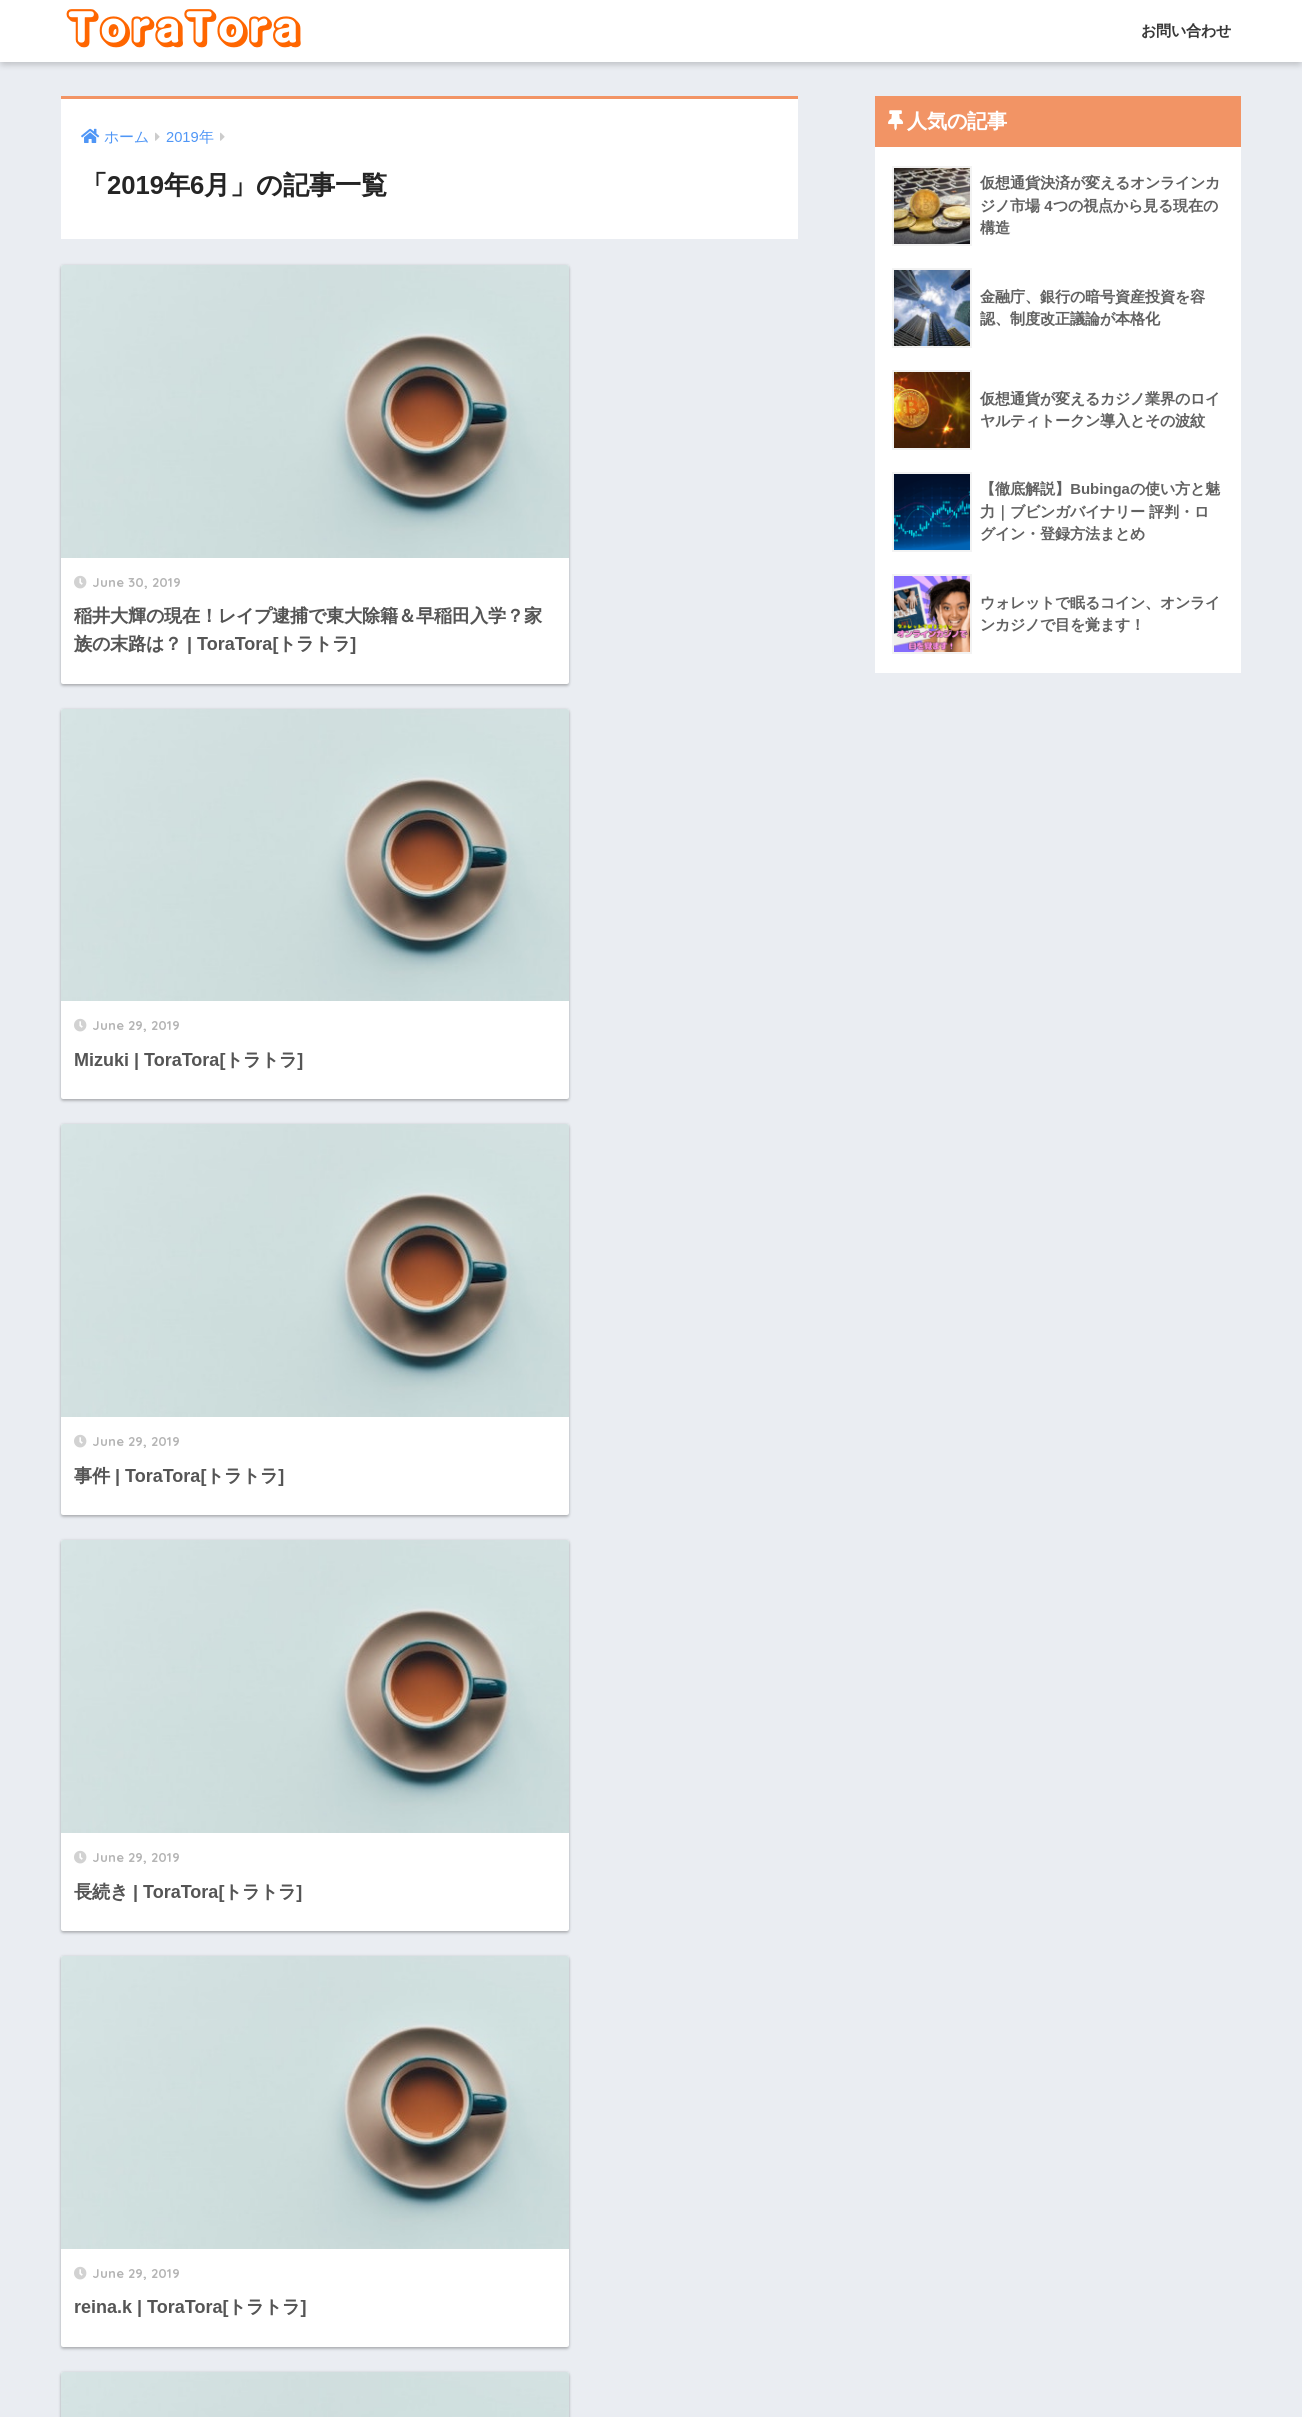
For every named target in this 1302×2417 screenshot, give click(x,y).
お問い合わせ (1184, 30)
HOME (651, 2332)
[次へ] (540, 2199)
